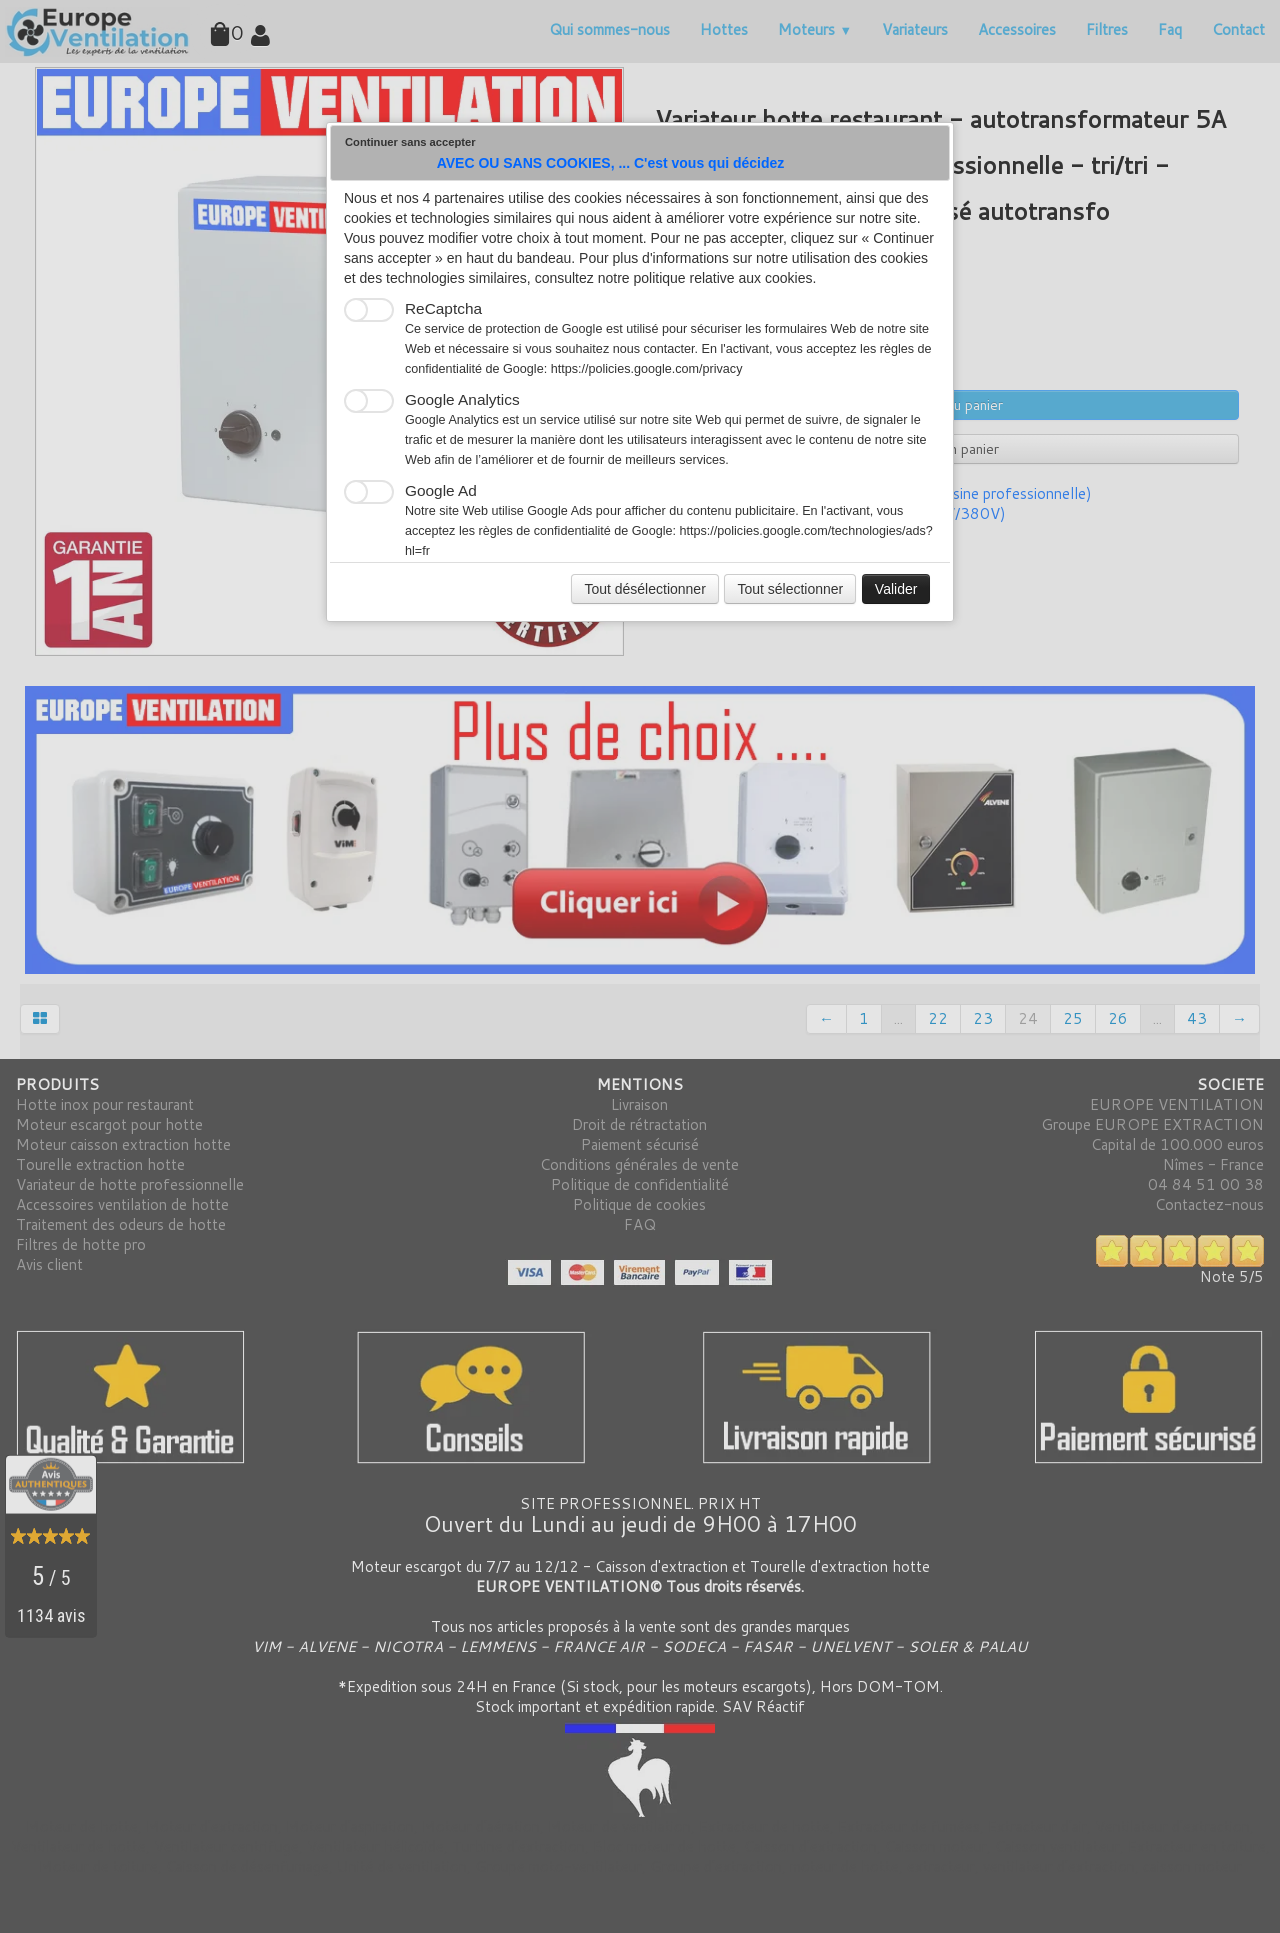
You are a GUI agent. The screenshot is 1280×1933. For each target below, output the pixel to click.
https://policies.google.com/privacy (647, 369)
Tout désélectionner (644, 589)
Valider (896, 589)
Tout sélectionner (790, 589)
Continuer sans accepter (410, 142)
